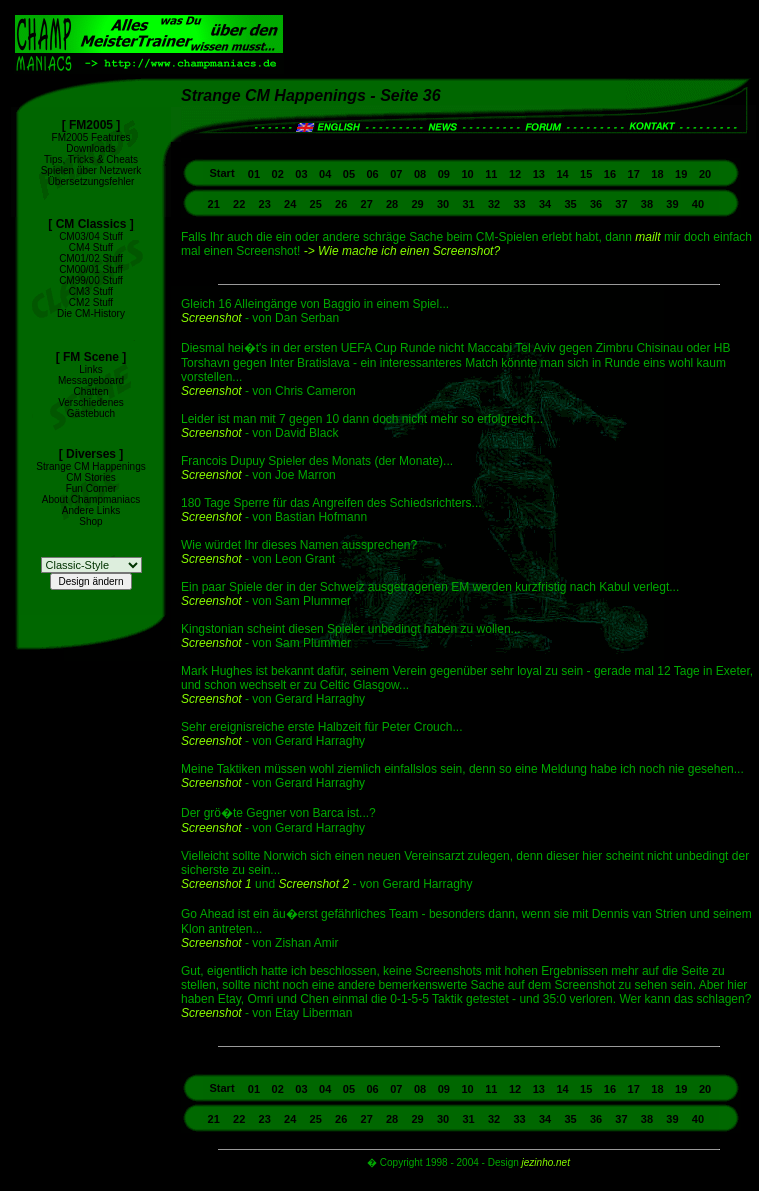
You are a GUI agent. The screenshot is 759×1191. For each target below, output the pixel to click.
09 (444, 174)
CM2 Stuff (91, 302)
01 (254, 174)
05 (349, 174)
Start (223, 173)
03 (301, 174)
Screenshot (211, 318)
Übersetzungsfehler (91, 181)
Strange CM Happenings (91, 466)
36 (596, 204)
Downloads (90, 148)
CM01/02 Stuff (91, 258)
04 (325, 174)
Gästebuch (91, 413)
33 (519, 204)
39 (672, 204)
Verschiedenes (91, 402)
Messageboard (91, 380)
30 (443, 204)
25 (316, 204)
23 (265, 204)
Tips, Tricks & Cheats (91, 159)
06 (373, 174)
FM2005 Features (91, 137)
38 (647, 204)
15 (586, 174)
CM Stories (90, 477)
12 (515, 174)
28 (392, 204)
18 (657, 174)
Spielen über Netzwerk (91, 170)
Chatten (90, 391)
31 (468, 204)
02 (278, 174)
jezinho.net (546, 1162)
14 (562, 174)
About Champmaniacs (91, 499)
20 (705, 174)
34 (545, 204)
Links (90, 369)
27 (367, 204)
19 (681, 174)
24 (290, 204)
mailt (647, 237)
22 (239, 204)
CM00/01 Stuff (91, 269)
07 (396, 174)
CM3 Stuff (91, 291)
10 (467, 174)
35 (570, 204)
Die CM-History (91, 313)
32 (494, 204)
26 (341, 204)
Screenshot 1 (216, 884)
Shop (90, 521)
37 (621, 204)
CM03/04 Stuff (91, 236)
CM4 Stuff (91, 247)
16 (610, 174)
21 (214, 204)
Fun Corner (91, 488)
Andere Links (91, 510)
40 (698, 204)
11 (491, 174)
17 (634, 174)
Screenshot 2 (313, 884)
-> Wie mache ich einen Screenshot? (402, 251)
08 (420, 174)
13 (539, 174)
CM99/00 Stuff (91, 280)
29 (417, 204)
